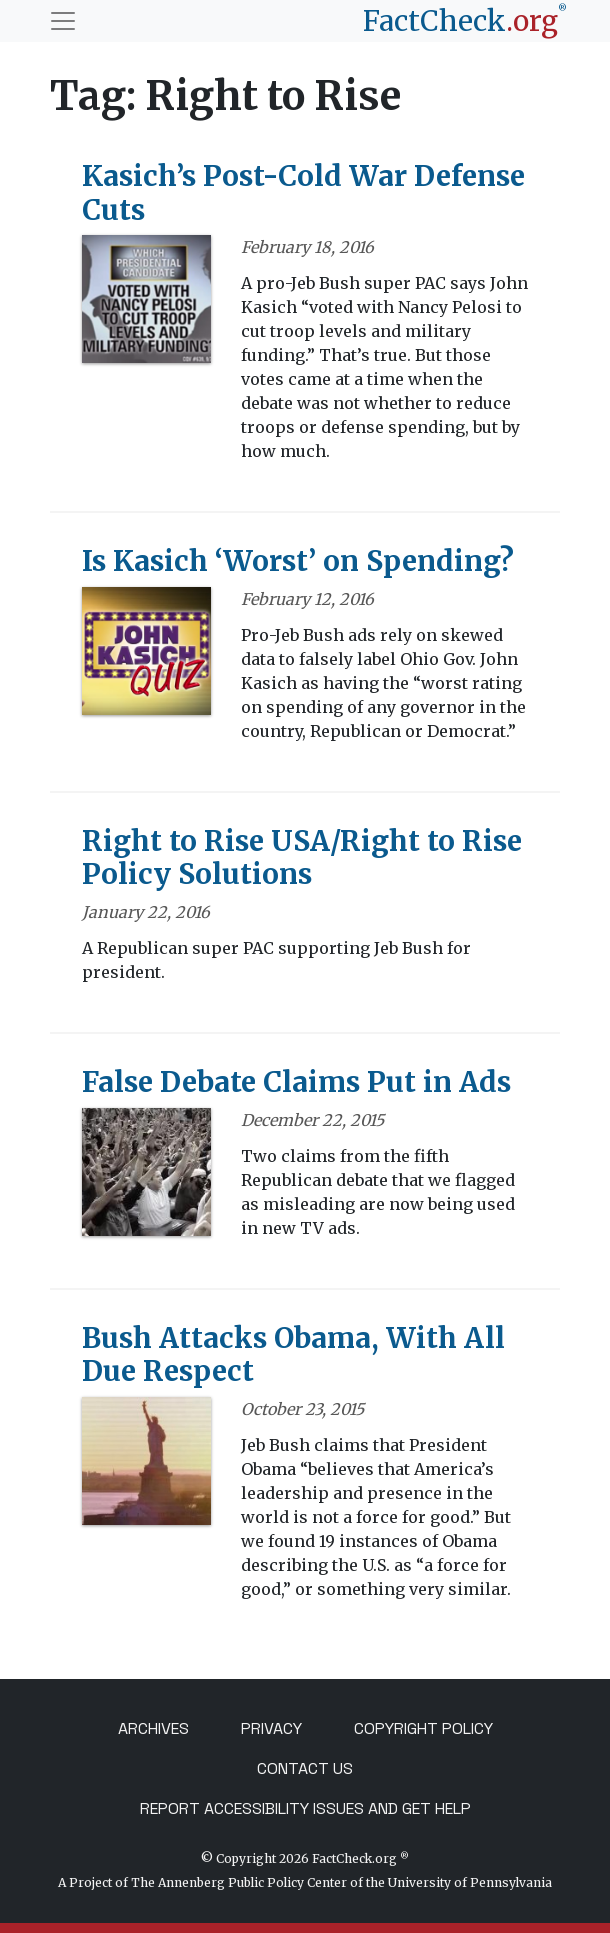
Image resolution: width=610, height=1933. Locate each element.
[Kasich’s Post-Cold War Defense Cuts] (146, 306)
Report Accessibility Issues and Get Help (305, 1808)
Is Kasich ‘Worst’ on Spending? (298, 561)
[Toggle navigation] (63, 21)
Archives (153, 1728)
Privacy (271, 1728)
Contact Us (305, 1768)
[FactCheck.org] (465, 21)
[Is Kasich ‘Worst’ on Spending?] (146, 658)
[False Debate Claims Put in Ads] (146, 1178)
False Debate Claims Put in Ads (296, 1082)
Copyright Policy (423, 1728)
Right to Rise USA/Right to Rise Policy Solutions (302, 858)
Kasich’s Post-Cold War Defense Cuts (303, 193)
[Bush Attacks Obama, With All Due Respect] (146, 1468)
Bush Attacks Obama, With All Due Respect (293, 1355)
